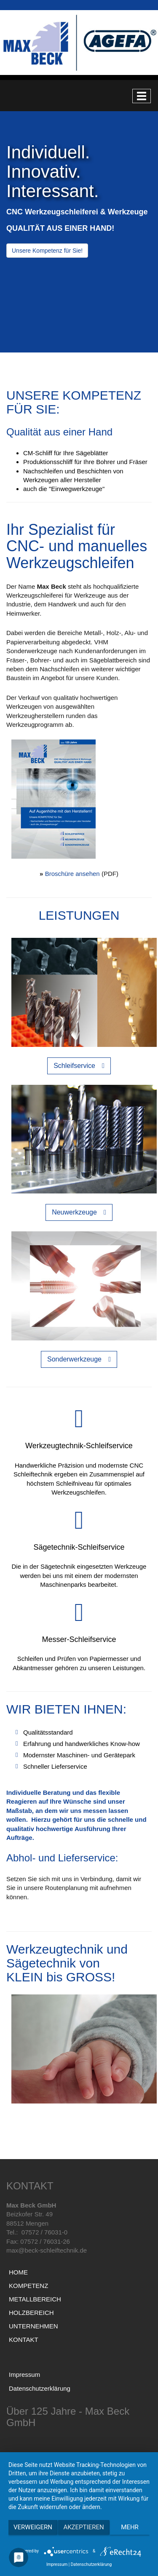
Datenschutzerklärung (39, 2388)
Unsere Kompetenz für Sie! (47, 250)
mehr (130, 2527)
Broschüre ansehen (72, 873)
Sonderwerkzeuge (74, 1359)
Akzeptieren (83, 2527)
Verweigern (32, 2527)
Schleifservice (74, 1065)
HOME (18, 2272)
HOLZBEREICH (31, 2312)
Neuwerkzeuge (74, 1212)
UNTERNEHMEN (33, 2326)
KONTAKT (23, 2339)
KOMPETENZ (28, 2285)
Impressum (24, 2374)
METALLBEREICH (35, 2299)
